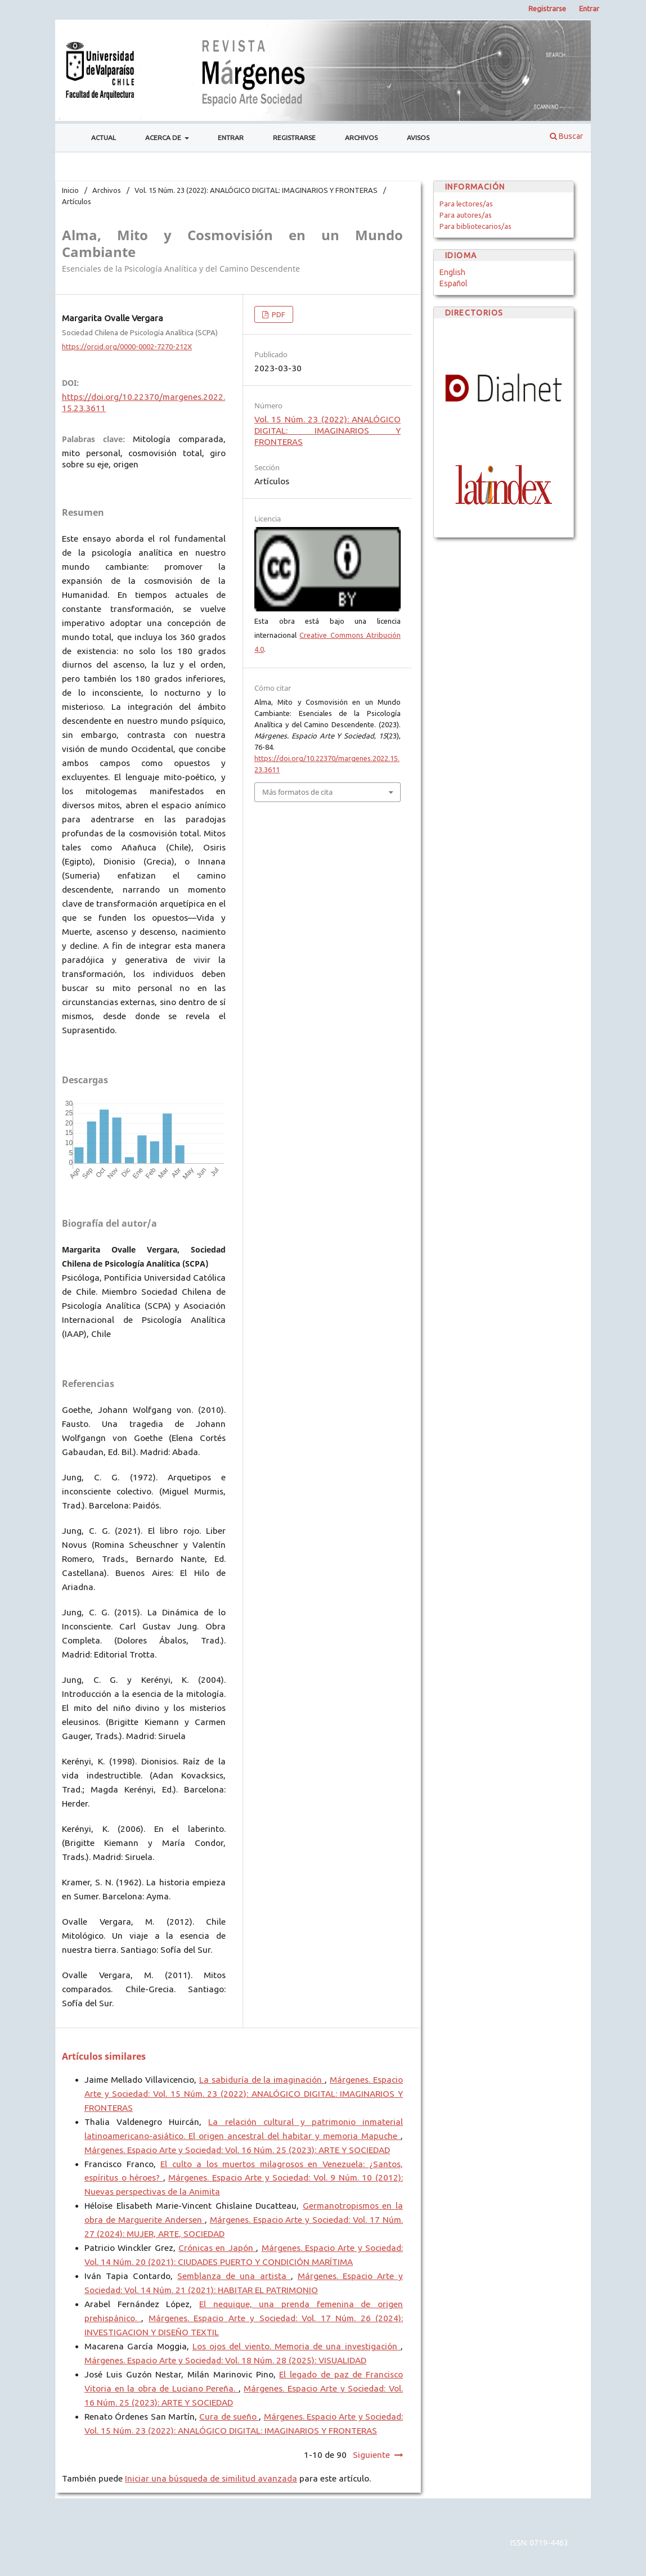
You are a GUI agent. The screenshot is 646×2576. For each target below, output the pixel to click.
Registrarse (294, 137)
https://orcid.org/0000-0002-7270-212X (127, 346)
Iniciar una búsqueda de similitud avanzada (211, 2478)
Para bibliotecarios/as (475, 226)
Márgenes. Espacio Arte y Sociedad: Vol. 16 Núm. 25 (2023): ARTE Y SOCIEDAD (237, 2150)
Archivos (361, 137)
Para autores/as (465, 215)
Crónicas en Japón (217, 2248)
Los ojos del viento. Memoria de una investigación (296, 2346)
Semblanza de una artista (233, 2276)
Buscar (566, 136)
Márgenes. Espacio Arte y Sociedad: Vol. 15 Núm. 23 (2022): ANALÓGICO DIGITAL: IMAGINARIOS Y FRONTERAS (243, 2094)
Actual (103, 137)
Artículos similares (104, 2056)
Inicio (70, 190)
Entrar (231, 137)
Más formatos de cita (297, 792)
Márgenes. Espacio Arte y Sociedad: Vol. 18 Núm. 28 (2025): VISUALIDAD (225, 2360)
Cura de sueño (229, 2416)
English (452, 272)
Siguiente (371, 2455)
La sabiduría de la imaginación (262, 2079)
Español (453, 283)
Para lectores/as (466, 204)
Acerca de (164, 137)
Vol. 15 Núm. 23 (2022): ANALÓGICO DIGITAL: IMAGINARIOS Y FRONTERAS (256, 190)
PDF (277, 314)
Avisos (418, 137)
